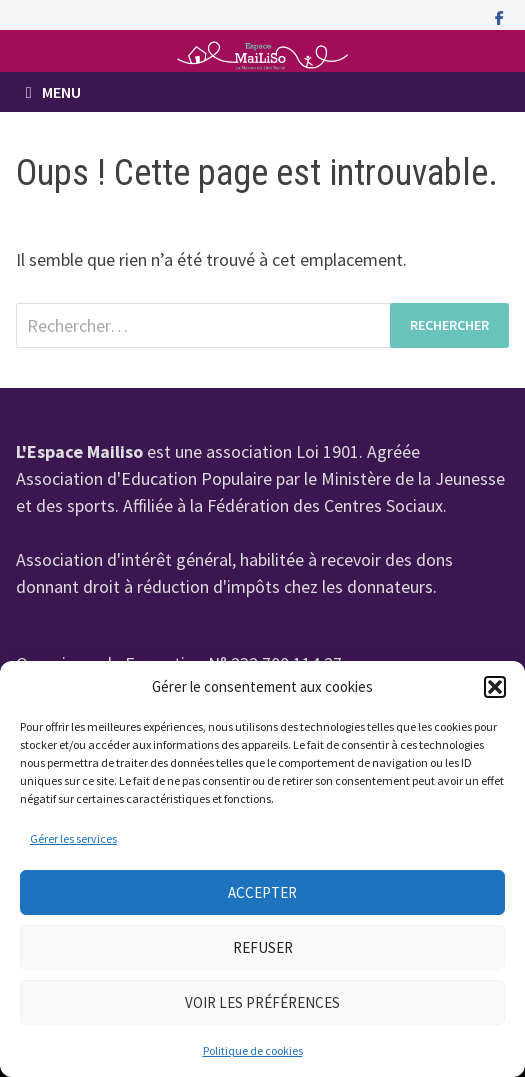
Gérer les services (73, 838)
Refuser (263, 947)
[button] (495, 687)
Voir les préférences (262, 1002)
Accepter (262, 892)
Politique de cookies (253, 1050)
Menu (53, 92)
